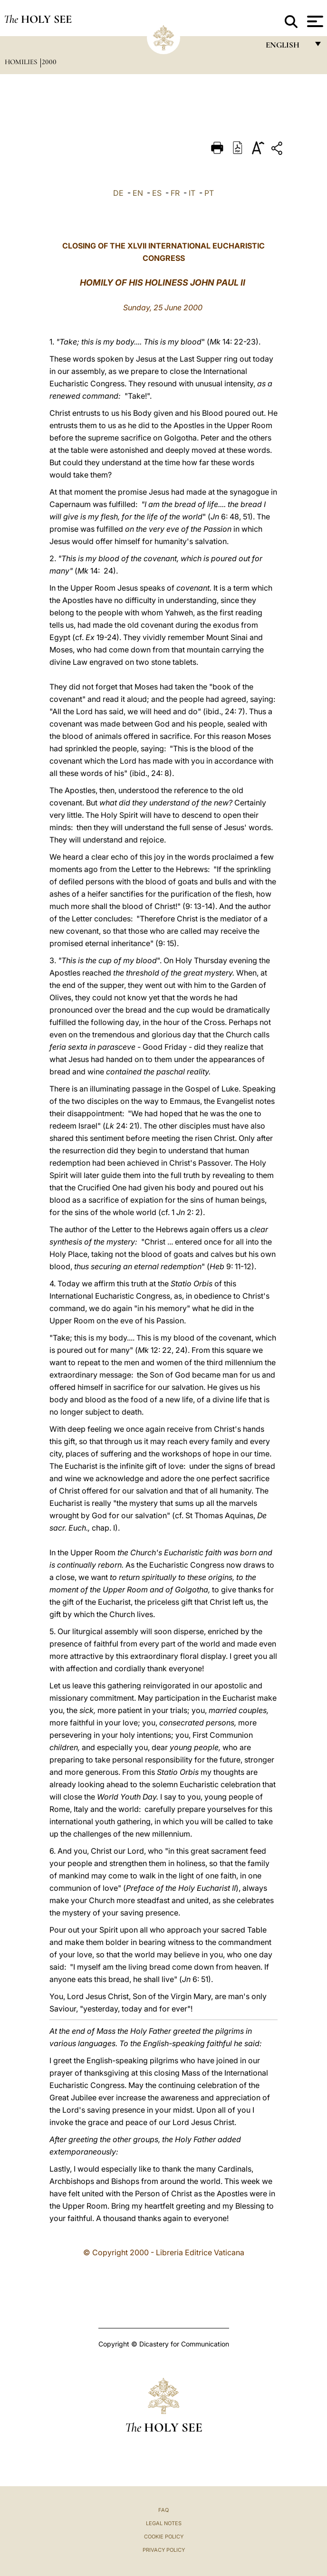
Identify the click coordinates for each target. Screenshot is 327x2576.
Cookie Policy (163, 2536)
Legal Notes (164, 2523)
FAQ (163, 2510)
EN (138, 193)
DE (118, 193)
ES (157, 193)
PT (209, 193)
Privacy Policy (164, 2550)
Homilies (22, 61)
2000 (49, 61)
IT (192, 193)
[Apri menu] (314, 21)
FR (175, 193)
